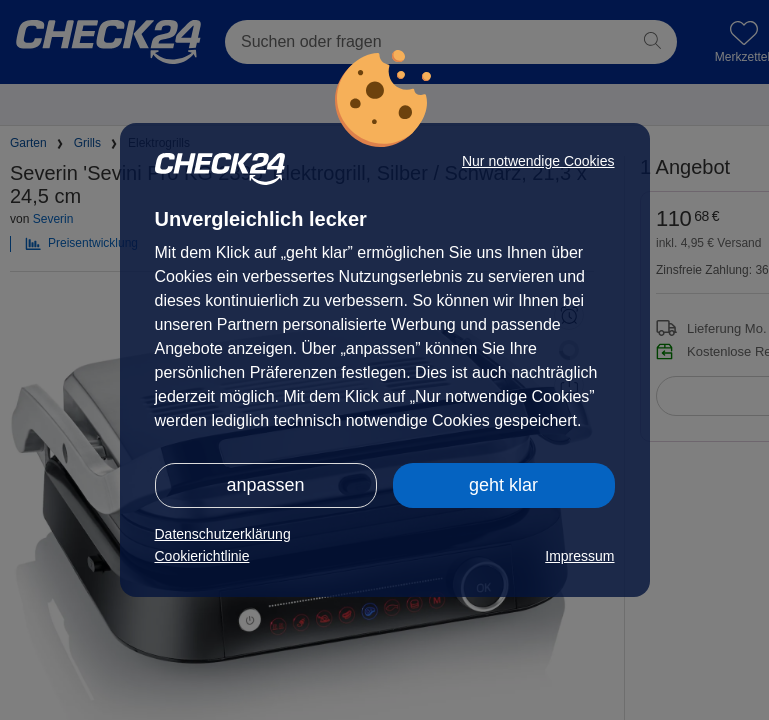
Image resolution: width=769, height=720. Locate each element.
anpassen (265, 485)
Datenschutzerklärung (223, 534)
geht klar (503, 485)
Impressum (579, 556)
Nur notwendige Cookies (538, 161)
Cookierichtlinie (202, 556)
